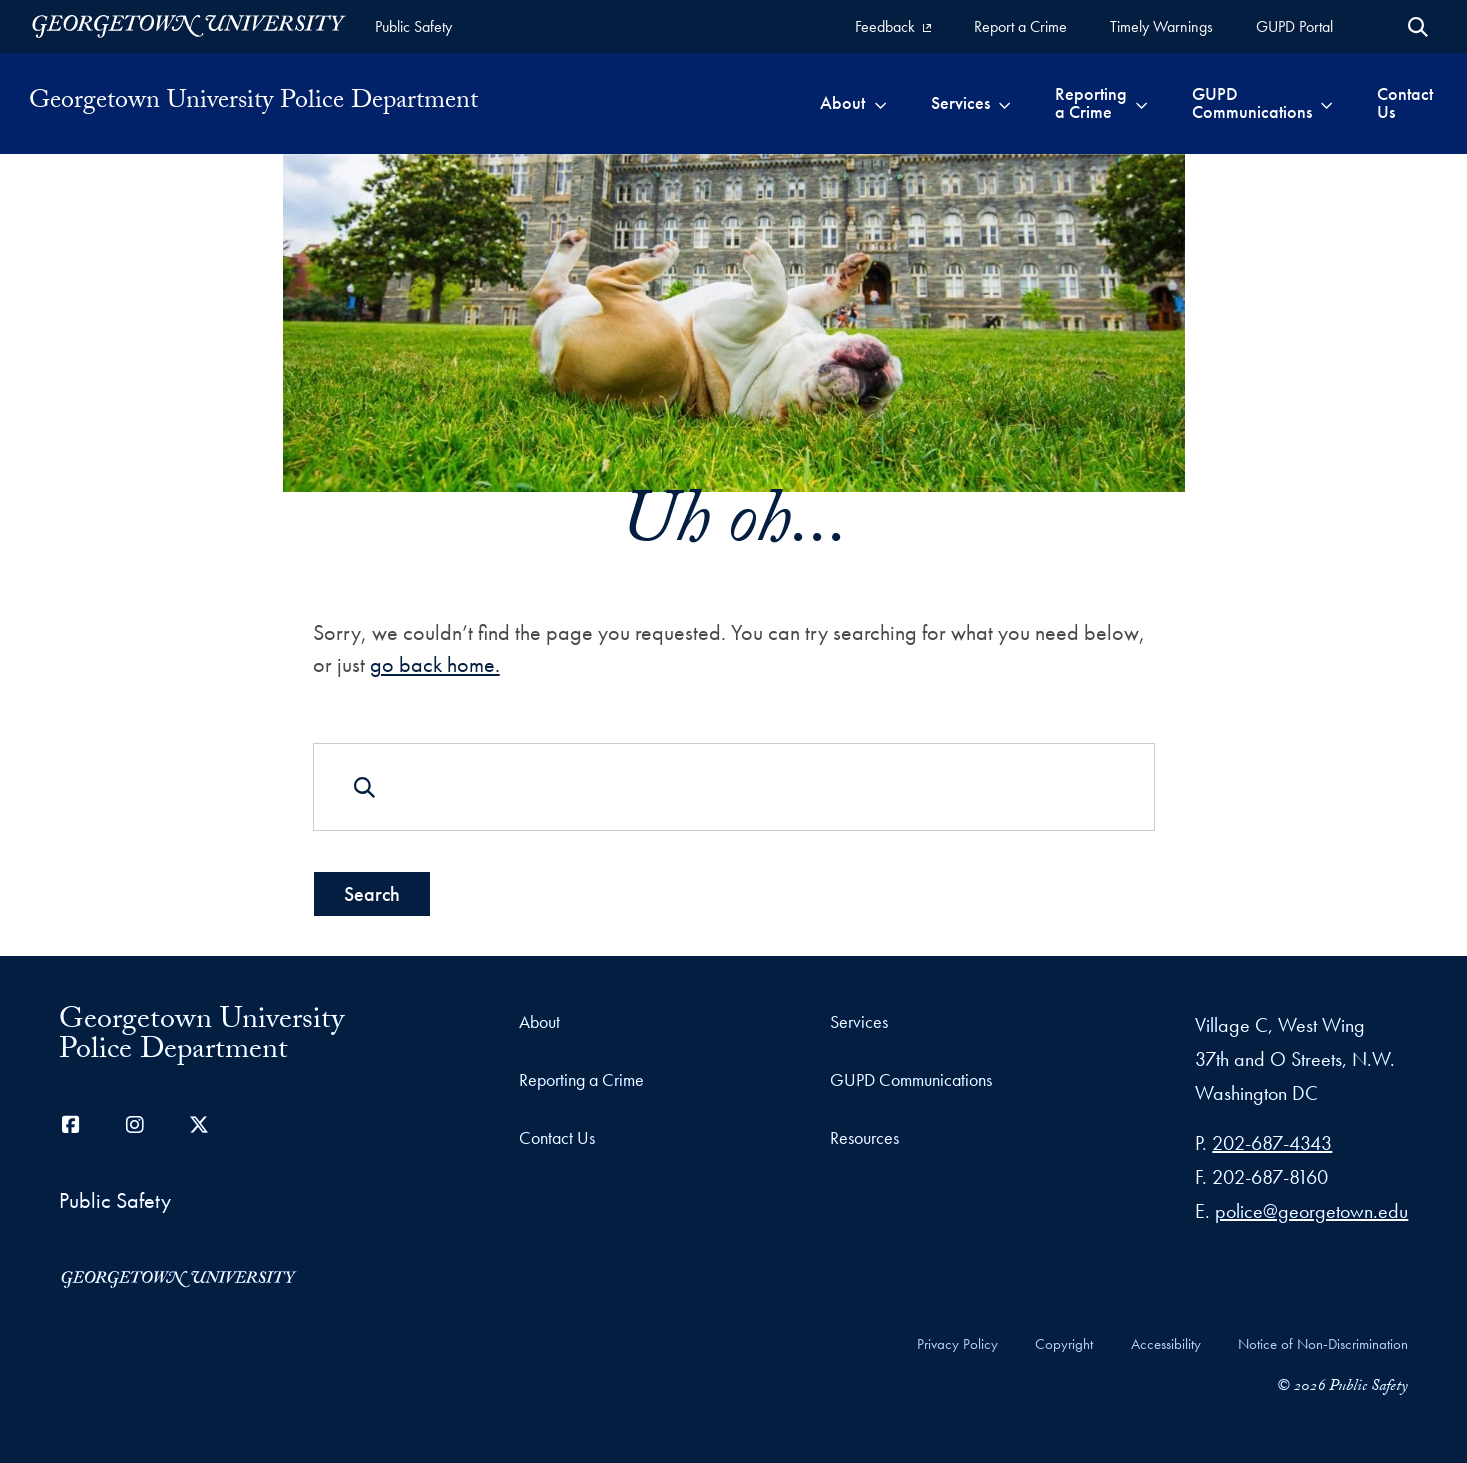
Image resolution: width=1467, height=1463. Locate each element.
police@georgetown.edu (1311, 1211)
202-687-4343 (1272, 1143)
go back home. (434, 664)
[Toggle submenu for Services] (1004, 103)
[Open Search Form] (1418, 27)
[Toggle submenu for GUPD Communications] (1326, 103)
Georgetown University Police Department (253, 103)
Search (371, 893)
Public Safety (413, 26)
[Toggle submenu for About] (880, 103)
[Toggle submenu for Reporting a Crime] (1141, 103)
